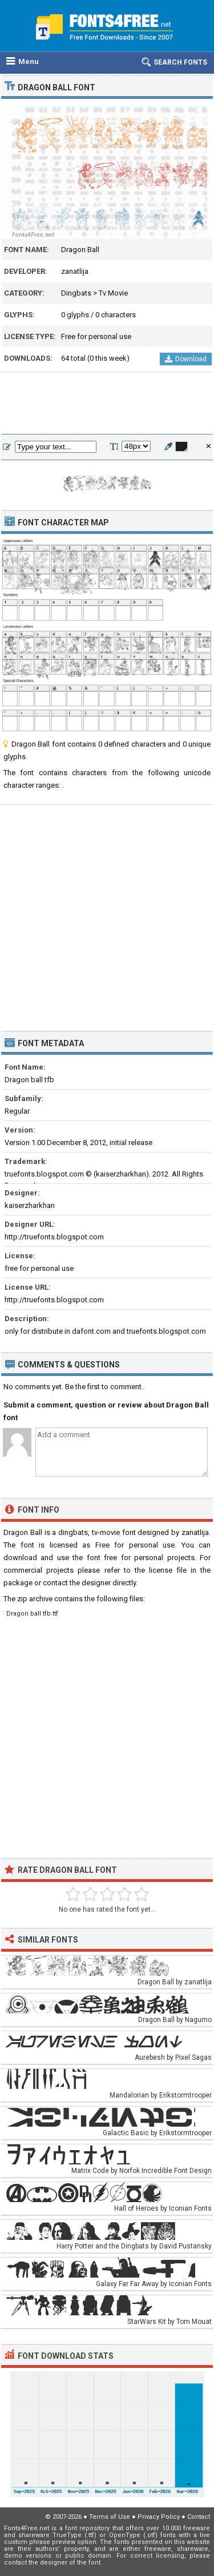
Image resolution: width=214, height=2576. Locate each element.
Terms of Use (109, 2517)
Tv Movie (113, 293)
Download (186, 359)
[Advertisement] (107, 403)
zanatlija (74, 271)
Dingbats (76, 293)
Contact (198, 2517)
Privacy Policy (159, 2517)
